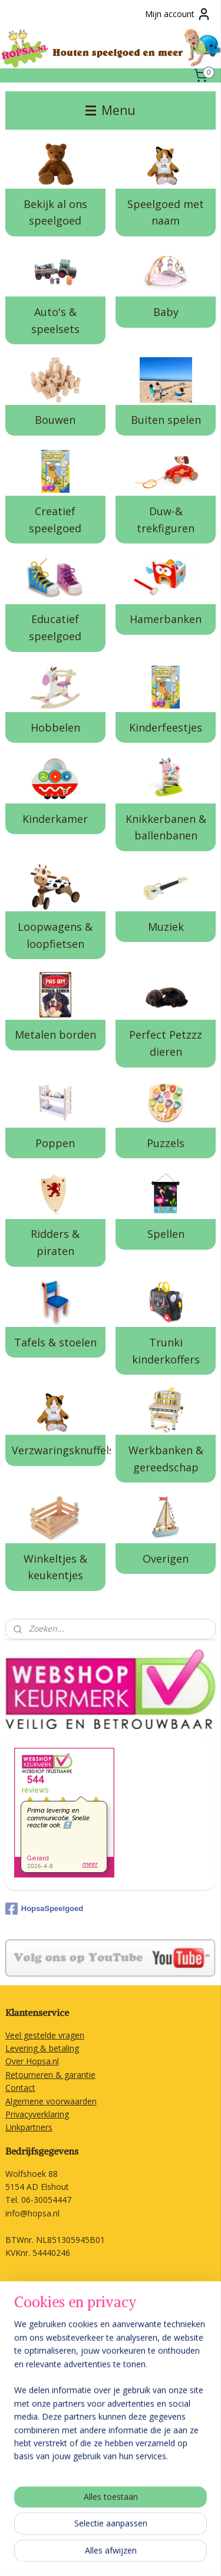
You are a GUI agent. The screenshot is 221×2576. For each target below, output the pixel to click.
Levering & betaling (42, 2048)
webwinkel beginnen (67, 2554)
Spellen (165, 1234)
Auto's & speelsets (55, 320)
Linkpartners (28, 2127)
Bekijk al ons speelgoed (55, 212)
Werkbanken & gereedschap (165, 1458)
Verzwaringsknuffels (58, 1450)
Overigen (166, 1558)
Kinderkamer (55, 819)
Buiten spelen (166, 420)
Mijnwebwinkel (169, 2554)
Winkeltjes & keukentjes (55, 1567)
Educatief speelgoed (55, 628)
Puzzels (165, 1143)
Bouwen (55, 420)
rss (210, 2535)
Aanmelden (36, 2472)
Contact (20, 2087)
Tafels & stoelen (55, 1342)
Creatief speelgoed (55, 519)
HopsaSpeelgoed (44, 1909)
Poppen (55, 1143)
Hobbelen (55, 727)
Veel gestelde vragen (44, 2035)
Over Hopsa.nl (32, 2061)
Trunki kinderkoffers (166, 1350)
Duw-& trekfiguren (165, 519)
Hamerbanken (166, 619)
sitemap (186, 2535)
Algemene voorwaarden (51, 2101)
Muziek (166, 927)
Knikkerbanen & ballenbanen (166, 827)
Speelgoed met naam (165, 212)
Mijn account (178, 14)
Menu (110, 110)
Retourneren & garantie (50, 2074)
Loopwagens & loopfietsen (55, 935)
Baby (166, 312)
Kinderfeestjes (165, 727)
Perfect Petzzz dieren (165, 1043)
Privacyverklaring (37, 2114)
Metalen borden (55, 1034)
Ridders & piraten (55, 1242)
